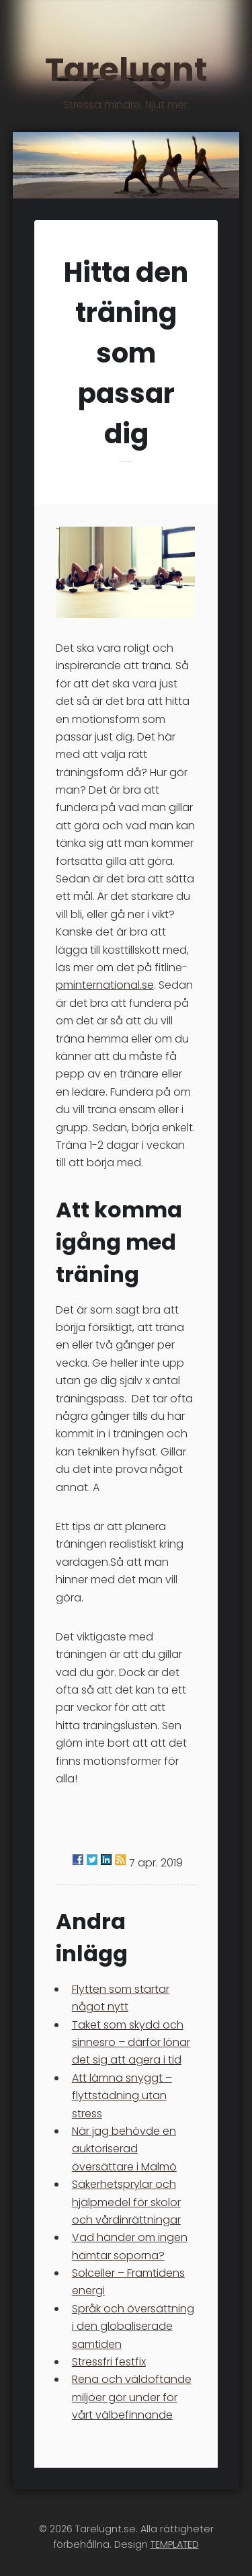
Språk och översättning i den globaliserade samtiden (133, 2326)
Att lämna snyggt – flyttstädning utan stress (122, 2095)
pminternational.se (105, 985)
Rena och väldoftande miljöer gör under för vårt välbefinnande (132, 2397)
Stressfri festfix (109, 2362)
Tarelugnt (126, 78)
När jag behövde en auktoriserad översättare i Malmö (124, 2148)
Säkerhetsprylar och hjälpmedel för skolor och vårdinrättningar (126, 2202)
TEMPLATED (175, 2544)
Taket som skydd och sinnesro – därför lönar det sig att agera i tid (131, 2042)
